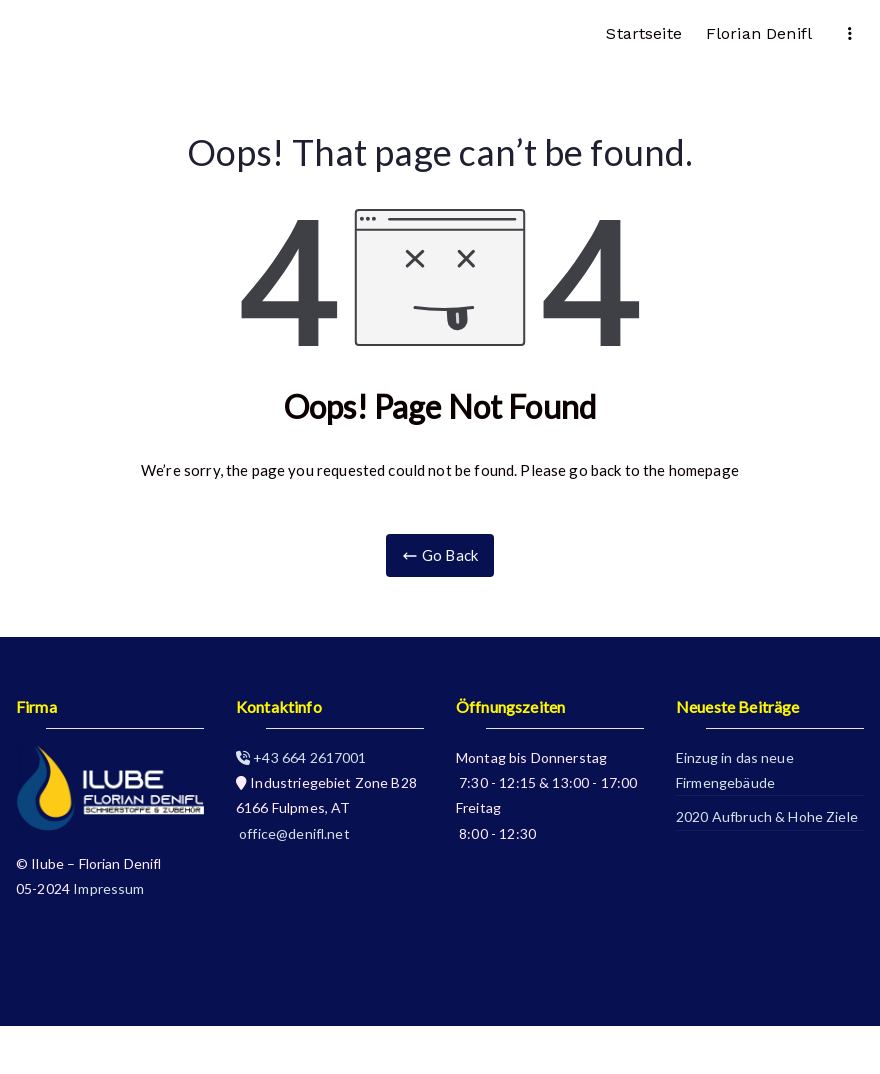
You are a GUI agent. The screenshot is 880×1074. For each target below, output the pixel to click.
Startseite (644, 33)
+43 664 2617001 (301, 757)
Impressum (108, 888)
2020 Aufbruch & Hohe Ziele (767, 816)
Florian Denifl (759, 33)
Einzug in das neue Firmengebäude (735, 770)
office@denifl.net (293, 833)
